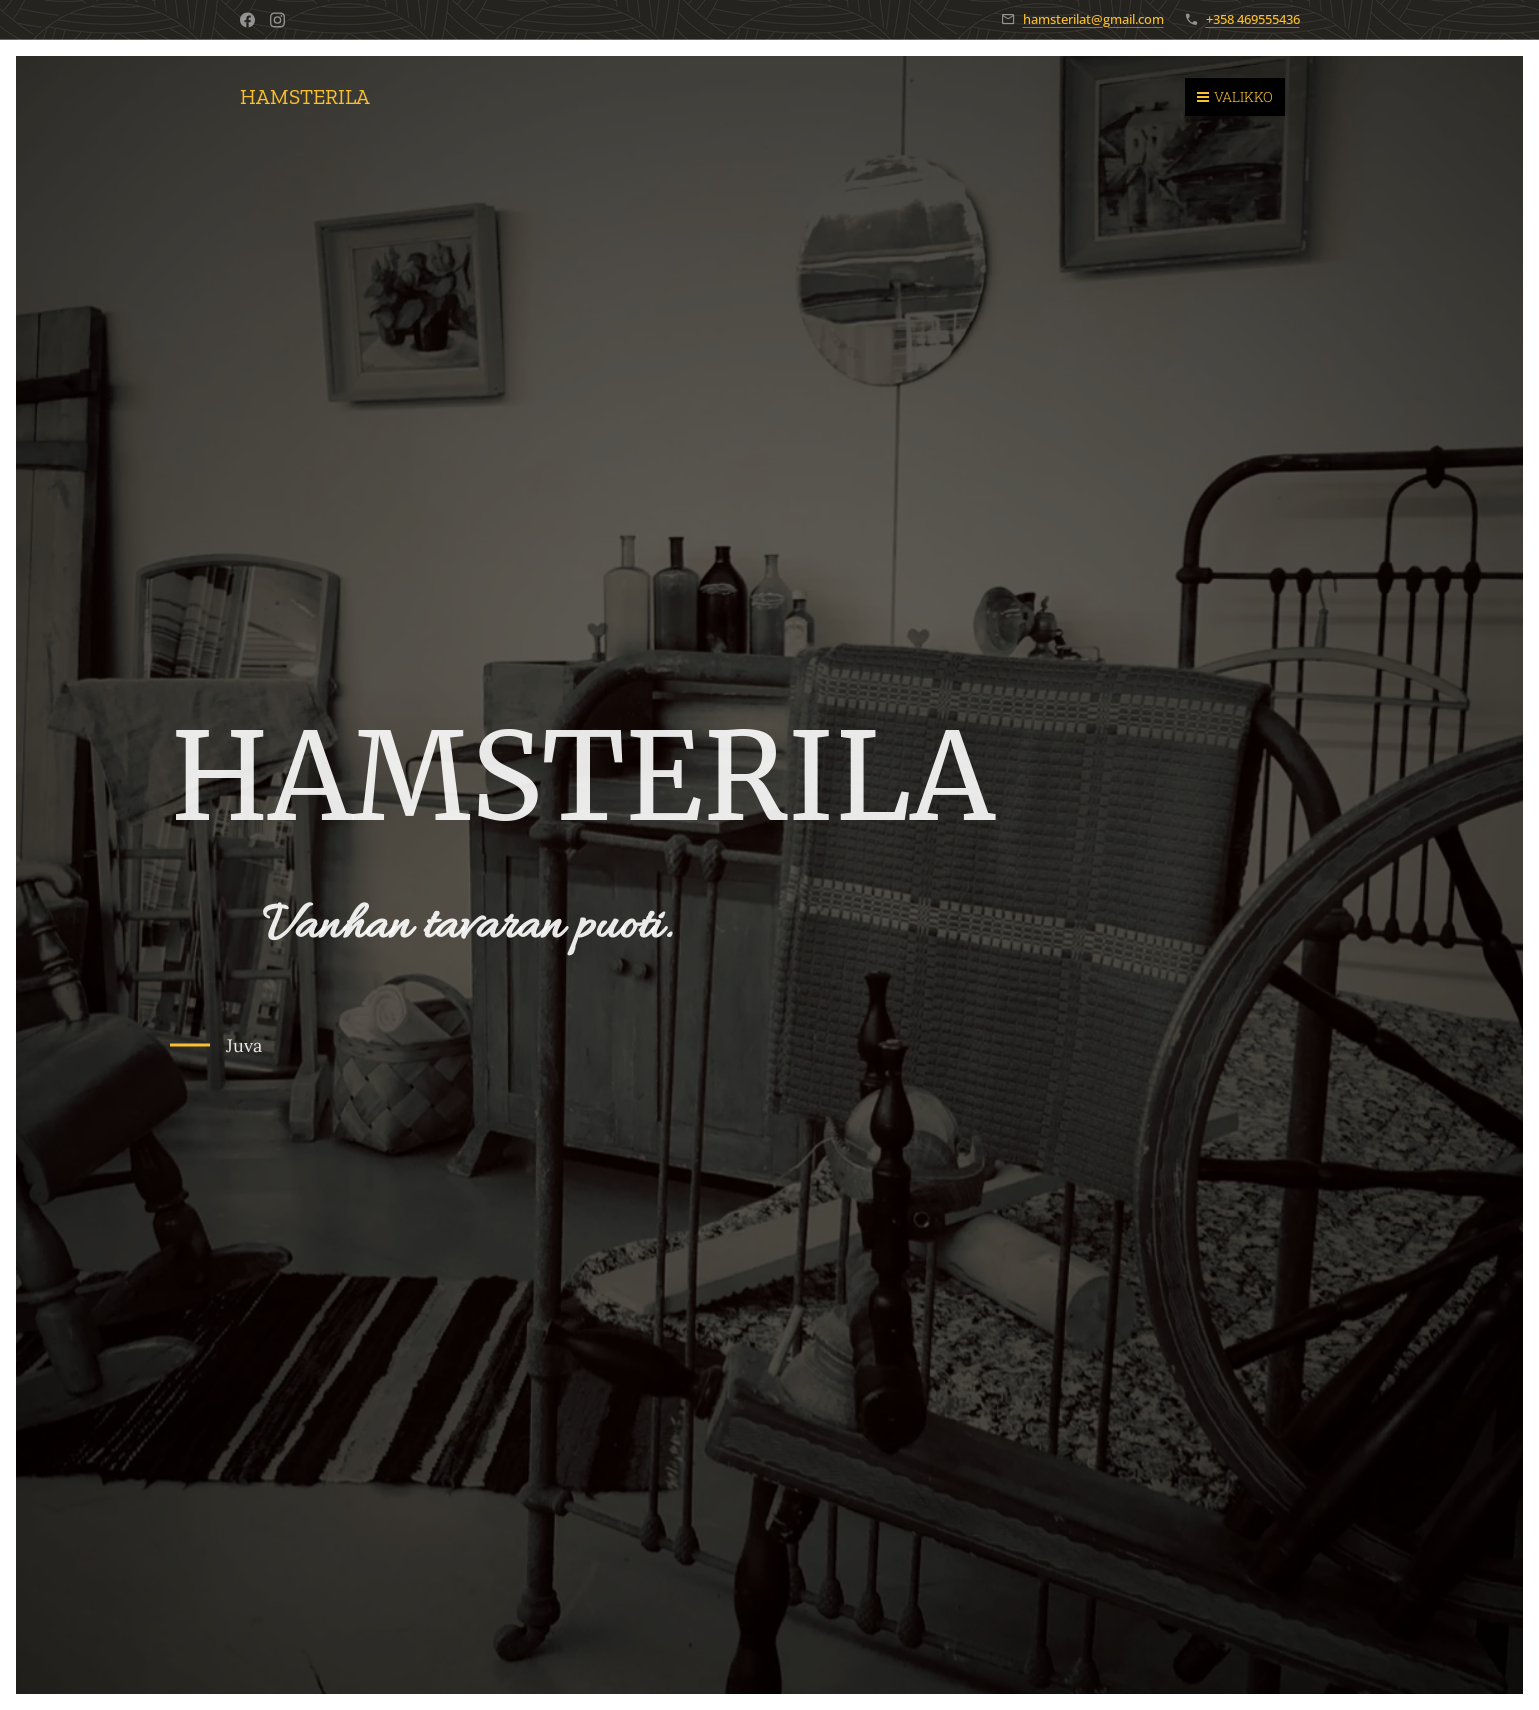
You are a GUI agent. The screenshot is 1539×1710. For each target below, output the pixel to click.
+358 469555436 (1253, 19)
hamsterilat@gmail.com (1093, 19)
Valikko (1235, 96)
